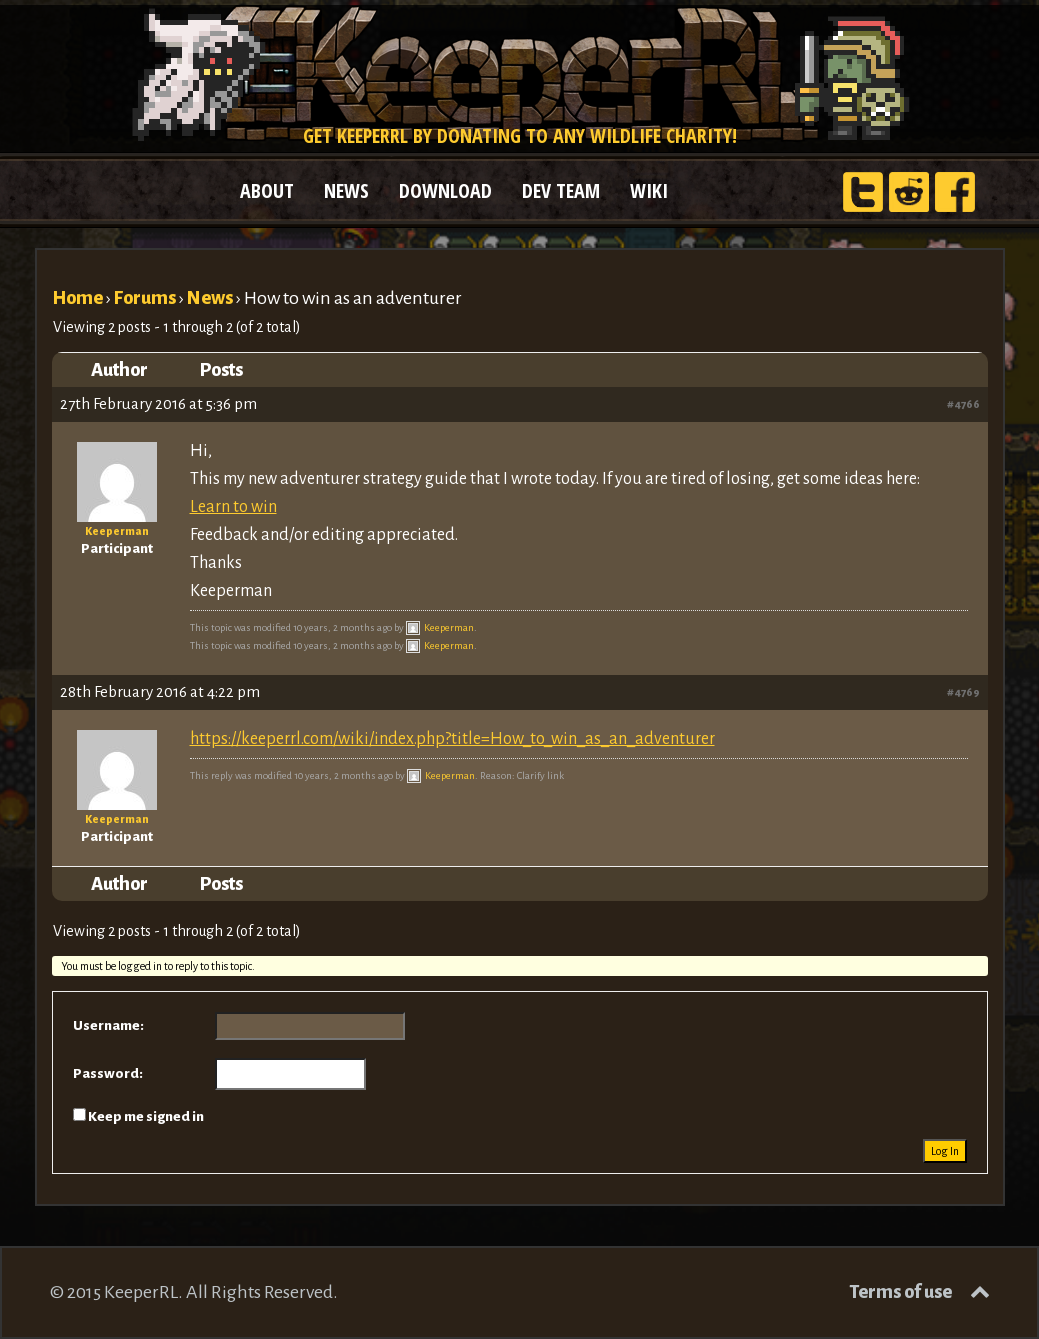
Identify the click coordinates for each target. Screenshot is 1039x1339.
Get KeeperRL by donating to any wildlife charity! (519, 135)
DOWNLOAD (445, 190)
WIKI (649, 190)
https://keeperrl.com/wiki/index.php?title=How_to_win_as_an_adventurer (452, 739)
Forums (145, 298)
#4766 (963, 404)
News (210, 298)
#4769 (963, 692)
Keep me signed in (146, 1116)
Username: (108, 1025)
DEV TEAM (561, 190)
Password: (108, 1073)
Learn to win (233, 507)
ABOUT (267, 190)
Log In (945, 1151)
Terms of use (900, 1292)
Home (77, 298)
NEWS (346, 190)
